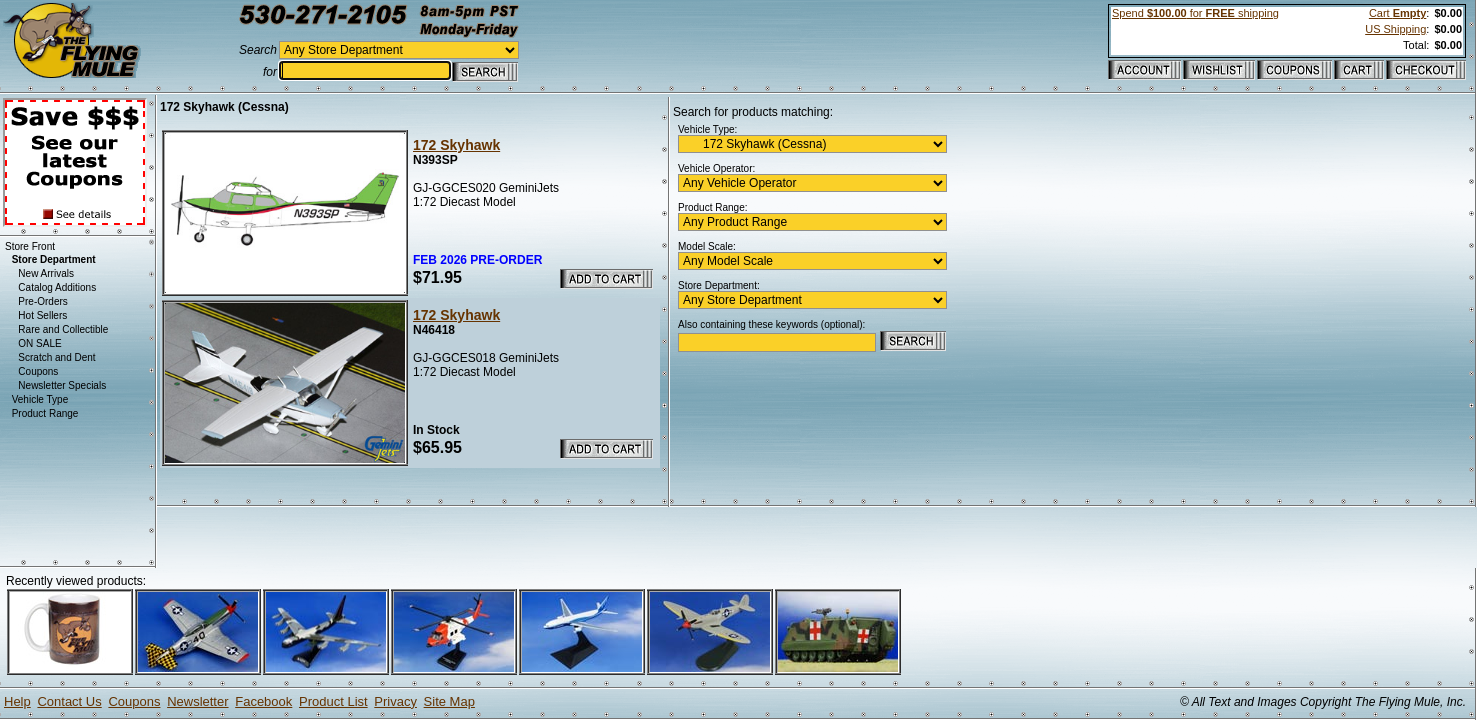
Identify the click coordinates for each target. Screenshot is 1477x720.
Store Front (30, 246)
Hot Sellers (42, 315)
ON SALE (39, 343)
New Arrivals (46, 273)
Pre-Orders (42, 301)
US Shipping (1395, 29)
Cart (1397, 13)
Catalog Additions (57, 287)
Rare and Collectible (63, 329)
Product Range (45, 413)
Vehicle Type (40, 399)
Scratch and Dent (56, 357)
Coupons (38, 371)
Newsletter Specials (62, 385)
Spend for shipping (1195, 13)
